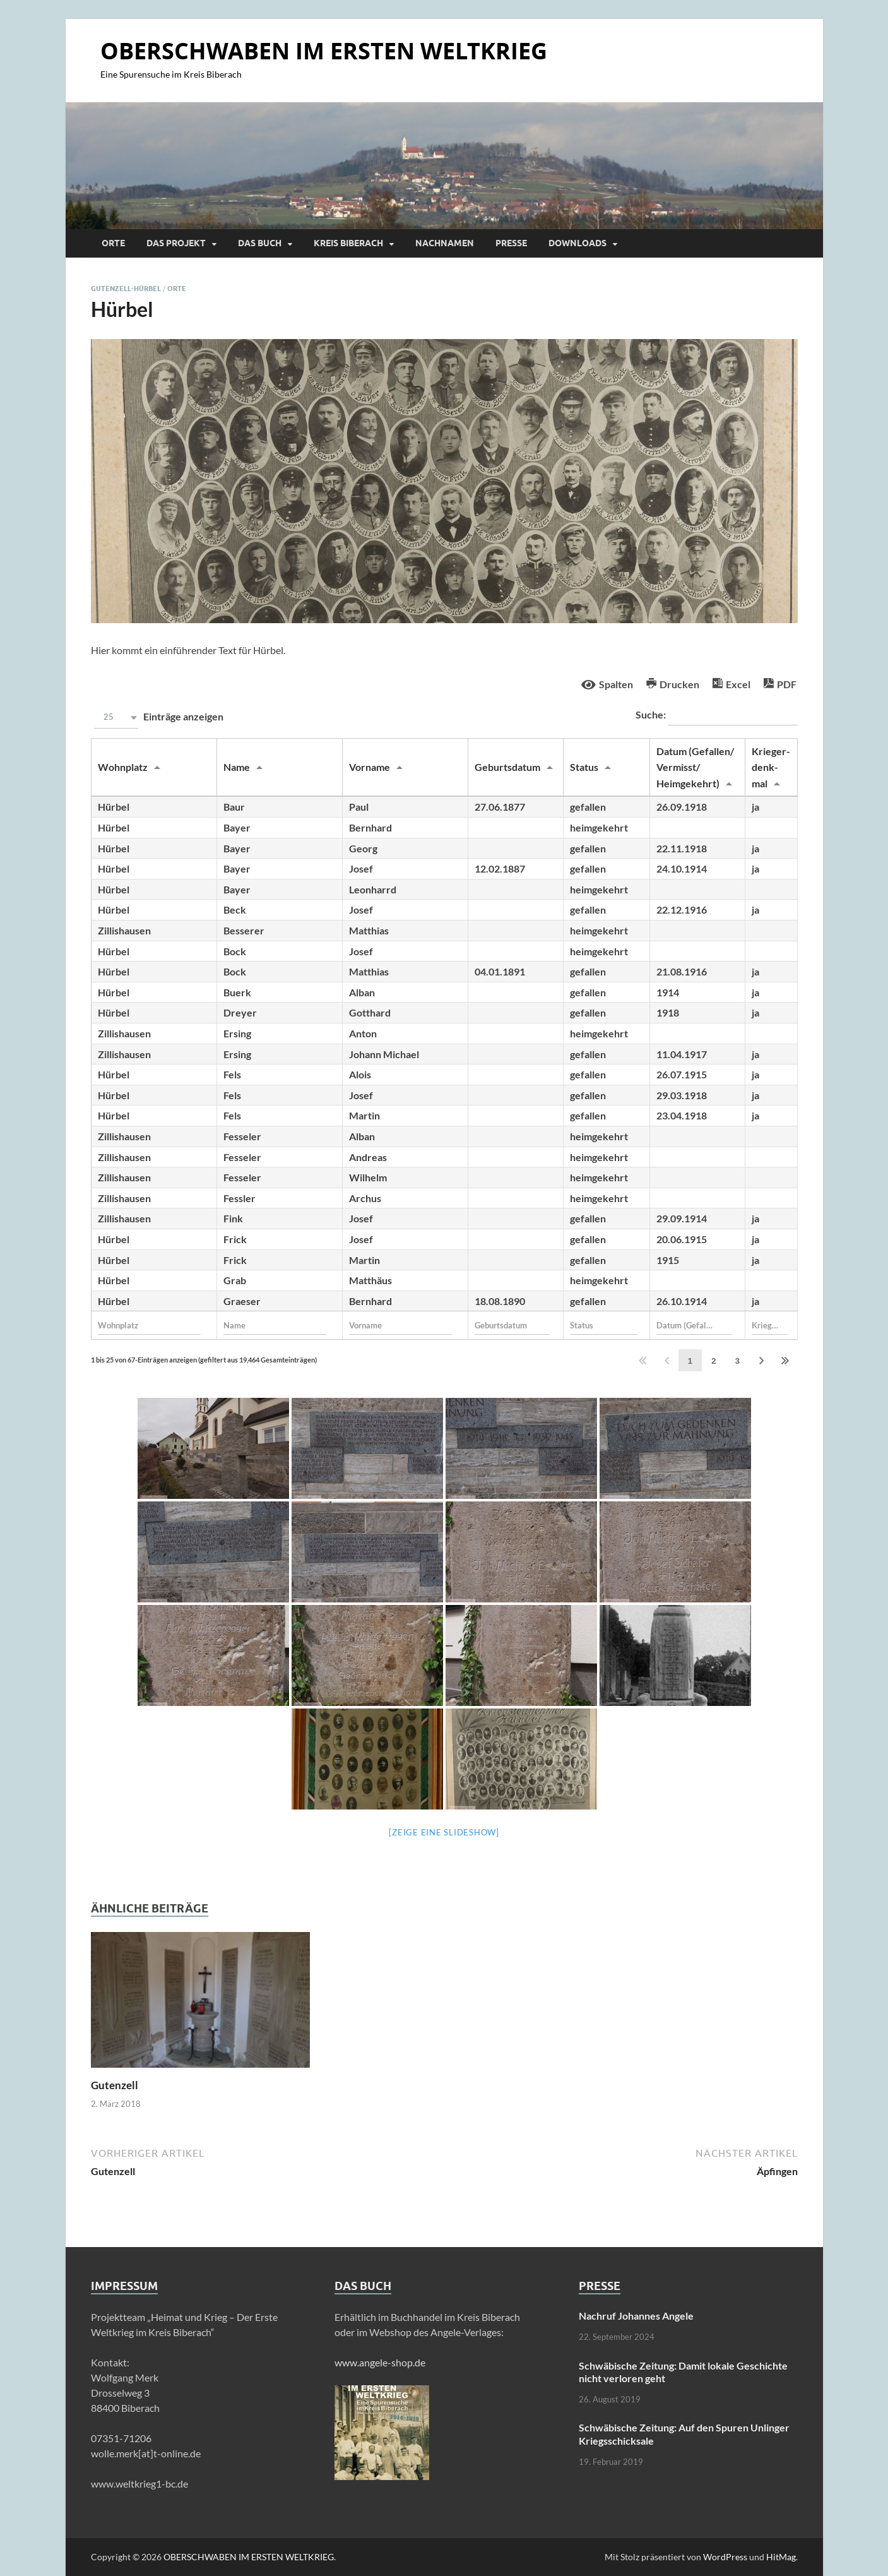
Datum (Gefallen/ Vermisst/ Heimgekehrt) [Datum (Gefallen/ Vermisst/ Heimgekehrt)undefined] (695, 767)
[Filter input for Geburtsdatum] (512, 1325)
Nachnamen (444, 243)
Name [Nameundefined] (236, 767)
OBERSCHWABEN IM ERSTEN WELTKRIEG (323, 50)
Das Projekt (176, 243)
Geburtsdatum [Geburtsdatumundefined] (507, 767)
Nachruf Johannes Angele (636, 2316)
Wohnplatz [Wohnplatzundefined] (123, 767)
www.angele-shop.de (379, 2362)
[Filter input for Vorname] (401, 1325)
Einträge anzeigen (157, 718)
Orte (113, 243)
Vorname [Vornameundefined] (369, 767)
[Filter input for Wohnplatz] (149, 1325)
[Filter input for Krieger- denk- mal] (770, 1325)
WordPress (725, 2556)
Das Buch (259, 243)
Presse (511, 243)
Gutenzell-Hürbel (126, 288)
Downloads (577, 243)
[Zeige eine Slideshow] (444, 1832)
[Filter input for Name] (275, 1325)
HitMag (781, 2556)
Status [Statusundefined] (584, 767)
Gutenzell (114, 2085)
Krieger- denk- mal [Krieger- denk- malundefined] (771, 767)
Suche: (717, 716)
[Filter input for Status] (603, 1325)
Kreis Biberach (348, 243)
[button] (116, 718)
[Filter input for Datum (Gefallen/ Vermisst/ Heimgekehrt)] (694, 1325)
